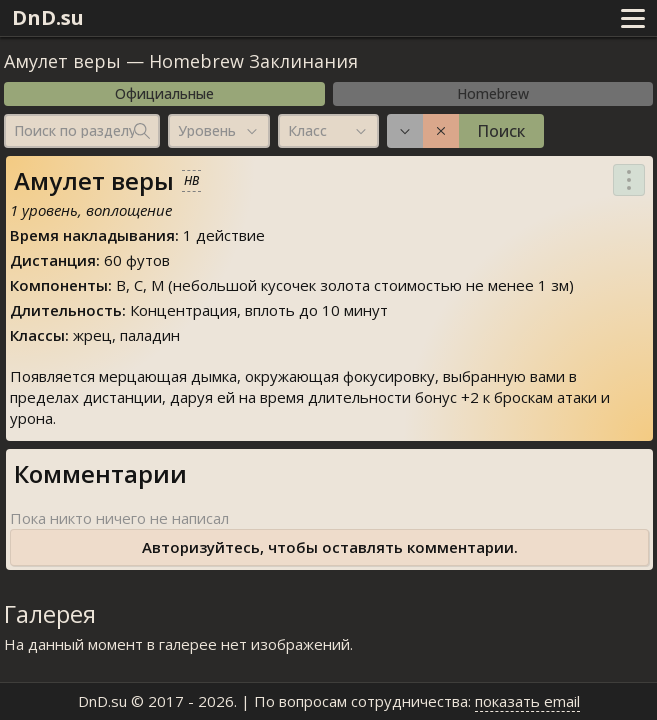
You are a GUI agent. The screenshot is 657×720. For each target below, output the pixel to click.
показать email (527, 701)
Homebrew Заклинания (253, 61)
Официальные (164, 93)
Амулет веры (62, 61)
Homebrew (493, 93)
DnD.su (48, 17)
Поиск (501, 131)
